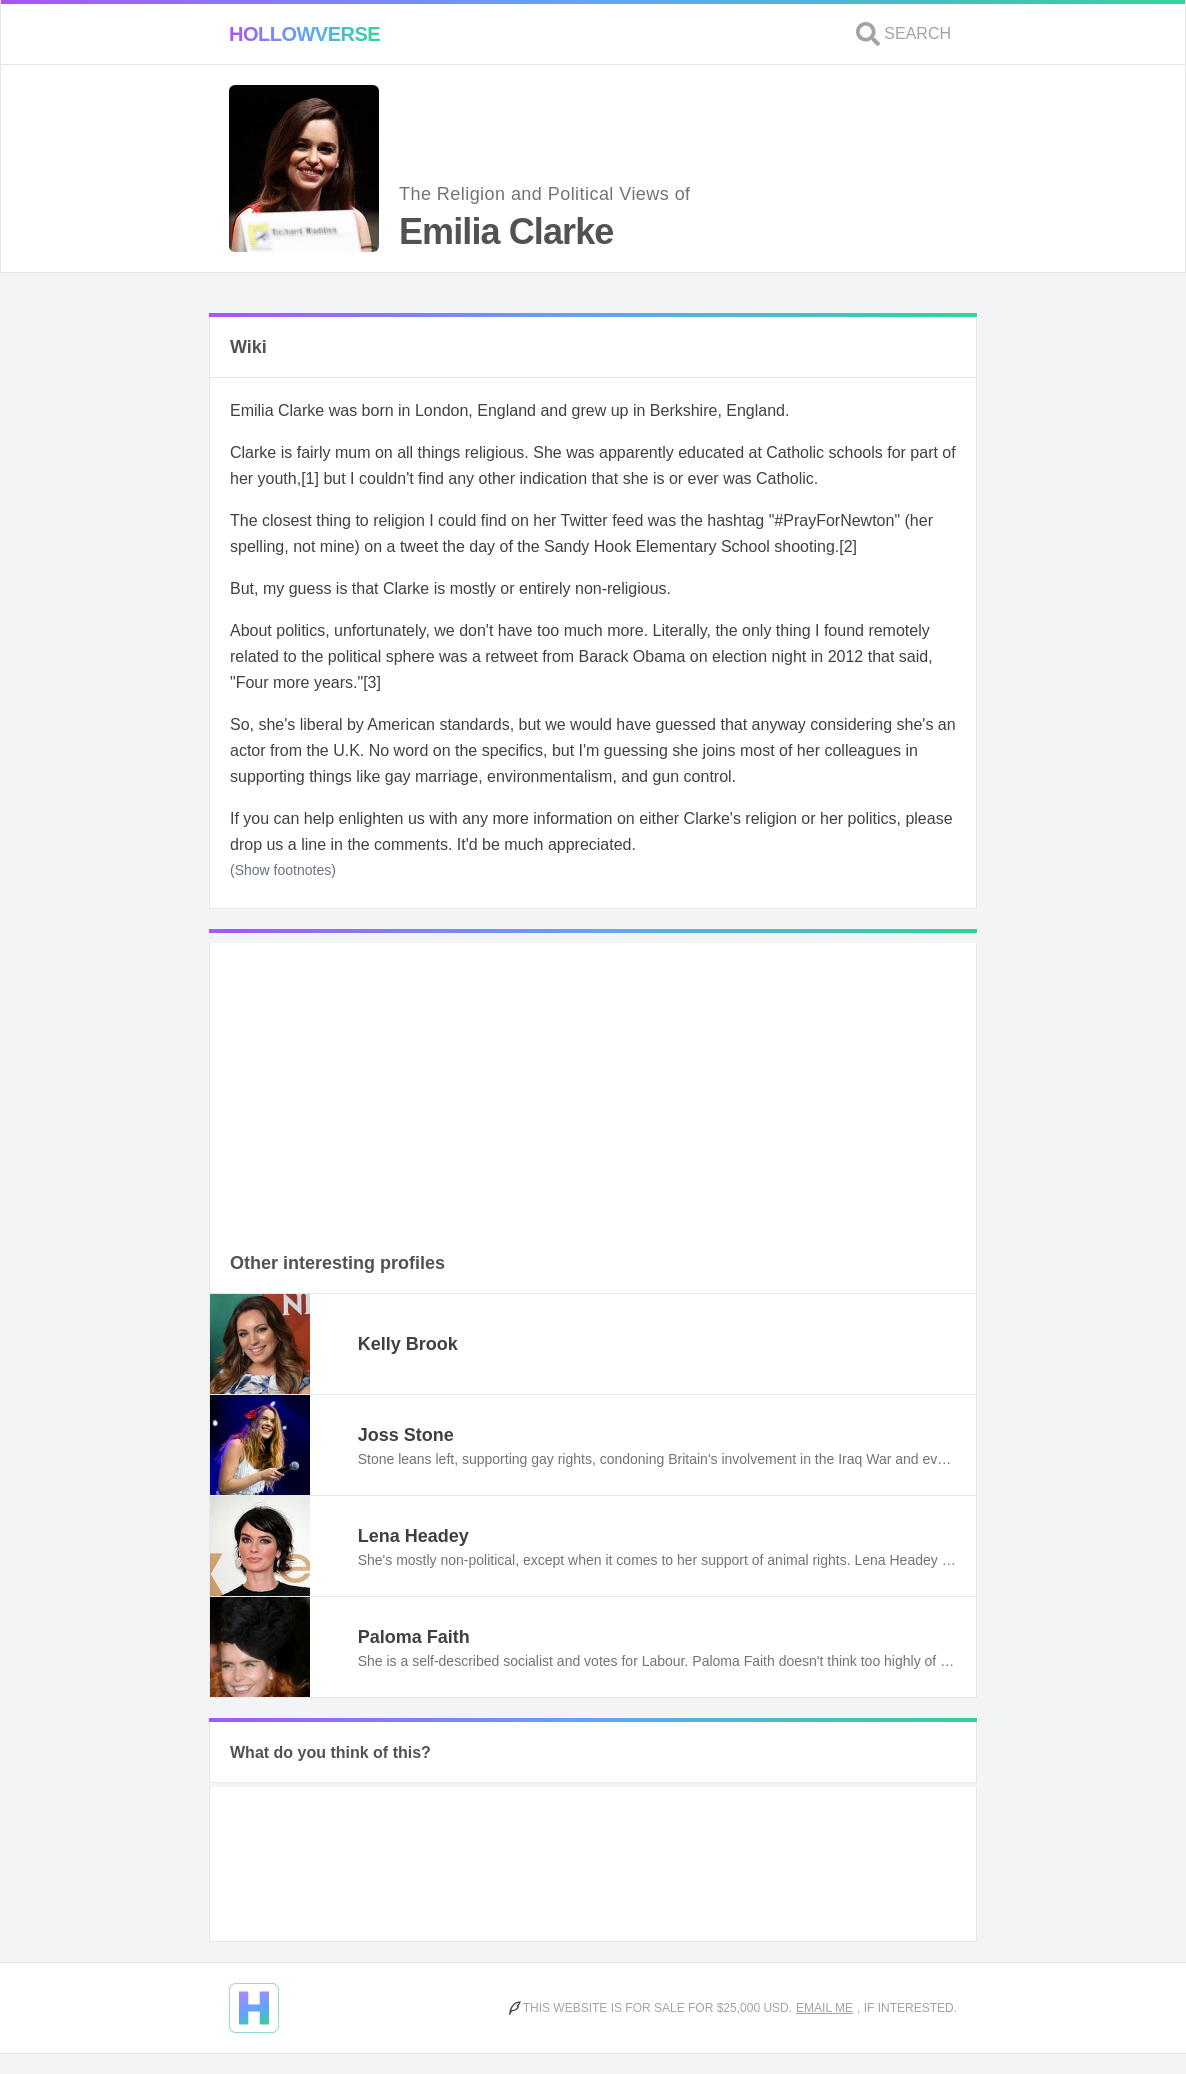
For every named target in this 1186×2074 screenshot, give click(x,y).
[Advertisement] (593, 1083)
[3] (372, 682)
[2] (848, 546)
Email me (824, 2008)
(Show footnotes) (283, 870)
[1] (310, 478)
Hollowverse (304, 34)
